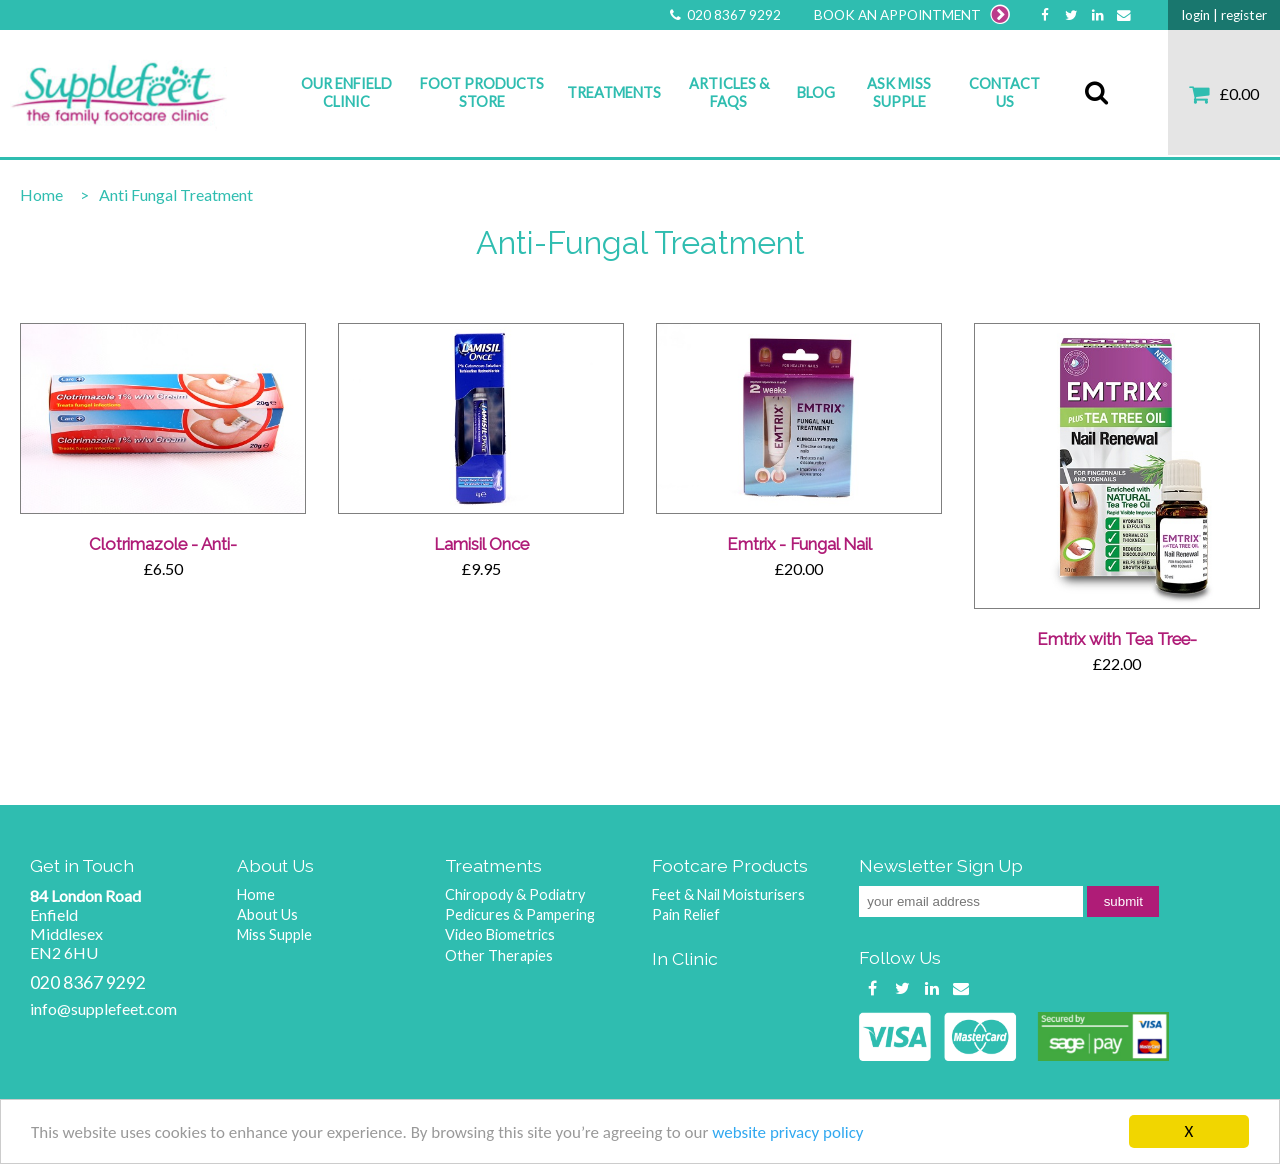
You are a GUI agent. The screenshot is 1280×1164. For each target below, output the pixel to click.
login (1196, 15)
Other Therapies (499, 955)
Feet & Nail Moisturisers (728, 894)
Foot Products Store (482, 92)
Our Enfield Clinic (346, 92)
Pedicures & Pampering (520, 914)
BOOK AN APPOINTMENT (912, 15)
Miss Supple (274, 934)
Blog (816, 92)
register (1244, 15)
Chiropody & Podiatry (515, 894)
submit (1123, 901)
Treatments (614, 92)
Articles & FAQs (729, 92)
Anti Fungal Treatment (176, 194)
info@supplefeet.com (103, 1008)
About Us (267, 914)
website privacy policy (787, 1134)
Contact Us (1004, 92)
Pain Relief (686, 914)
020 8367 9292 (724, 15)
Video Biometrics (500, 934)
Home (41, 194)
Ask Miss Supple (899, 92)
